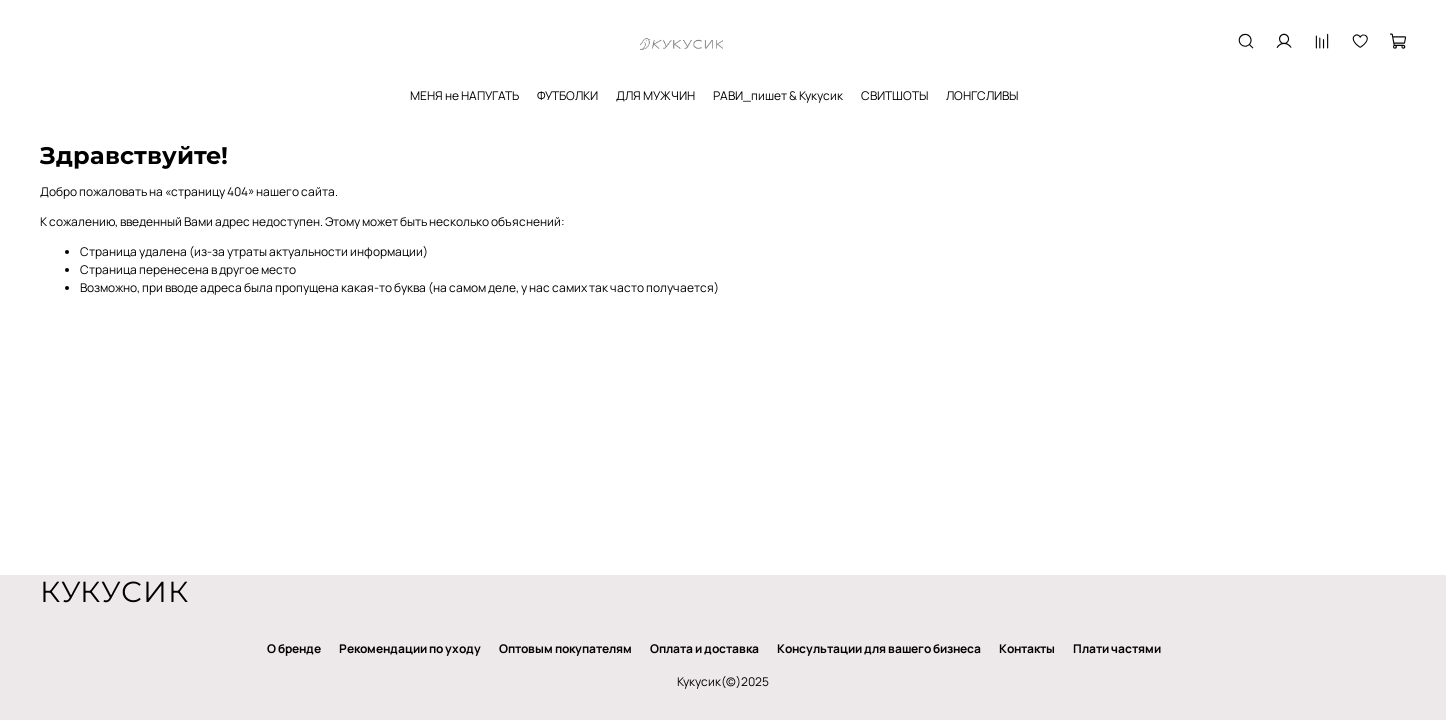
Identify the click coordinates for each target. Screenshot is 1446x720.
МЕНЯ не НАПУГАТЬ (464, 95)
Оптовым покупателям (565, 648)
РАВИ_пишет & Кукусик (778, 95)
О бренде (294, 648)
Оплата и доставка (704, 648)
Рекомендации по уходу (410, 648)
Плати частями (1117, 648)
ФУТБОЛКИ (567, 95)
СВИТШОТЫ (894, 95)
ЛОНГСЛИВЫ (982, 95)
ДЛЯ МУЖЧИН (655, 95)
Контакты (1027, 648)
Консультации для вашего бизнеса (879, 648)
